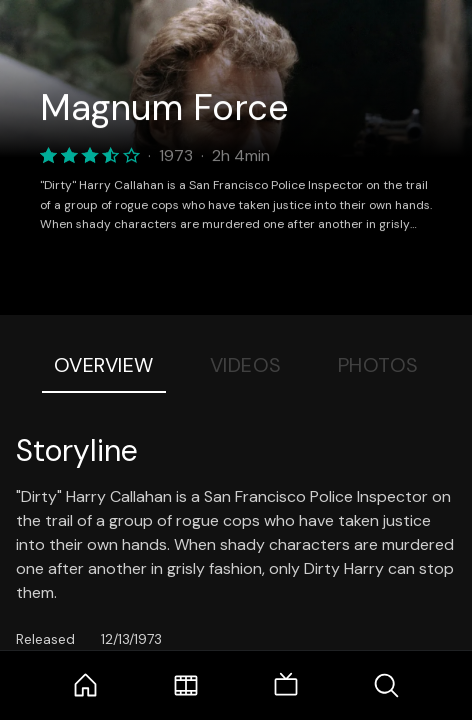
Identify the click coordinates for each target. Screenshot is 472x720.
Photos (378, 365)
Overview (104, 365)
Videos (246, 365)
